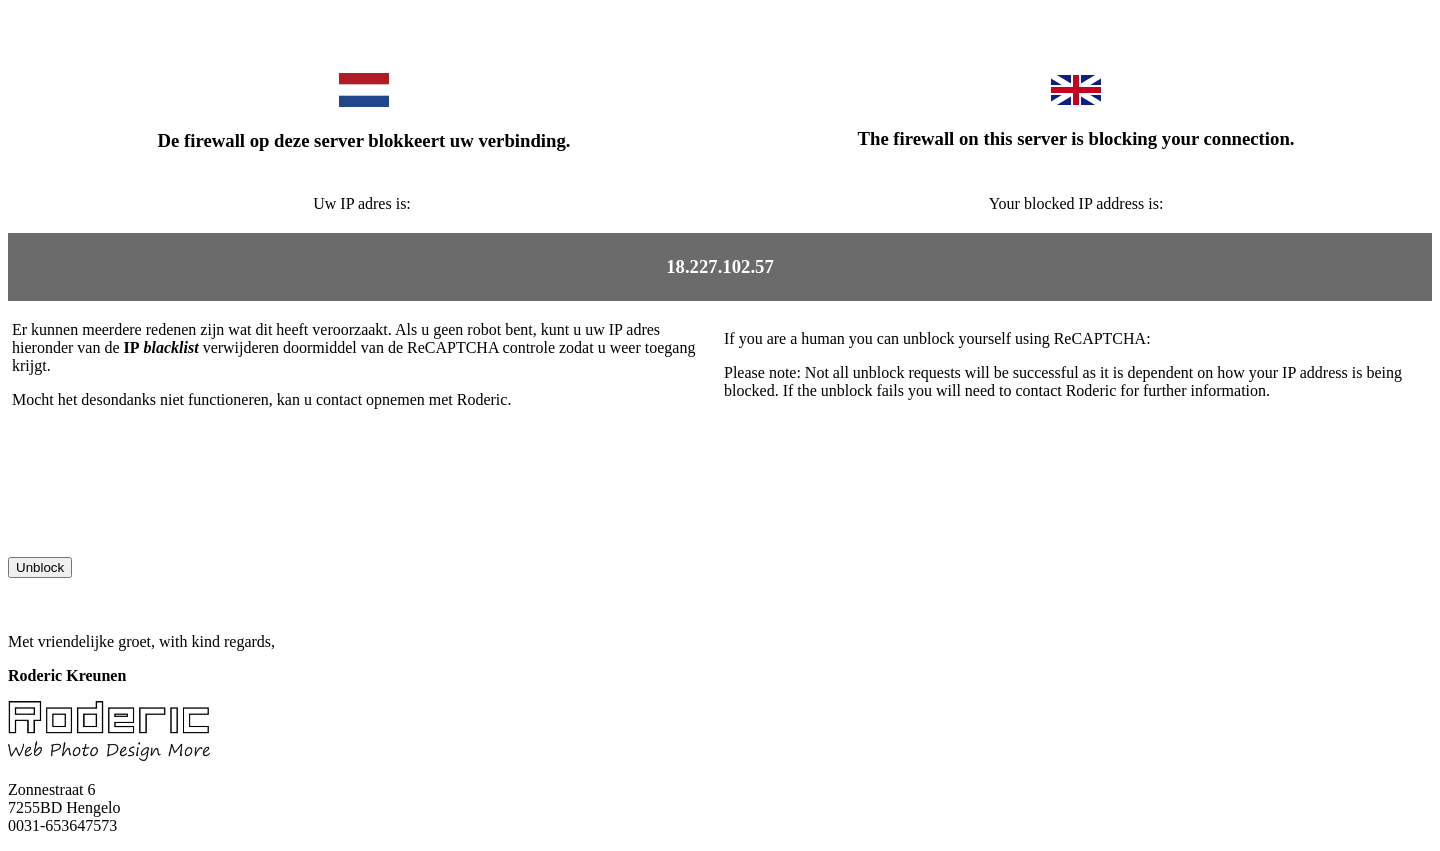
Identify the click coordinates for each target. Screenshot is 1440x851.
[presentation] (160, 518)
